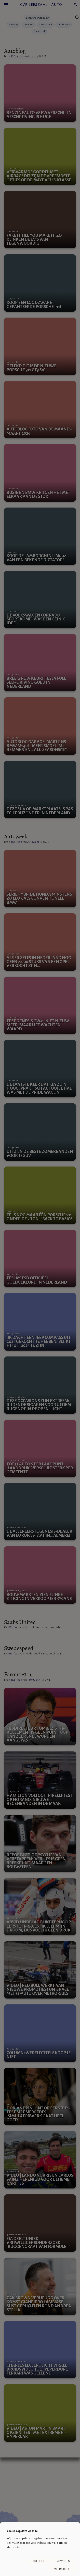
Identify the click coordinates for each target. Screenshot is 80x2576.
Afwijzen (63, 2561)
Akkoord (39, 2561)
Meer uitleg (62, 2569)
